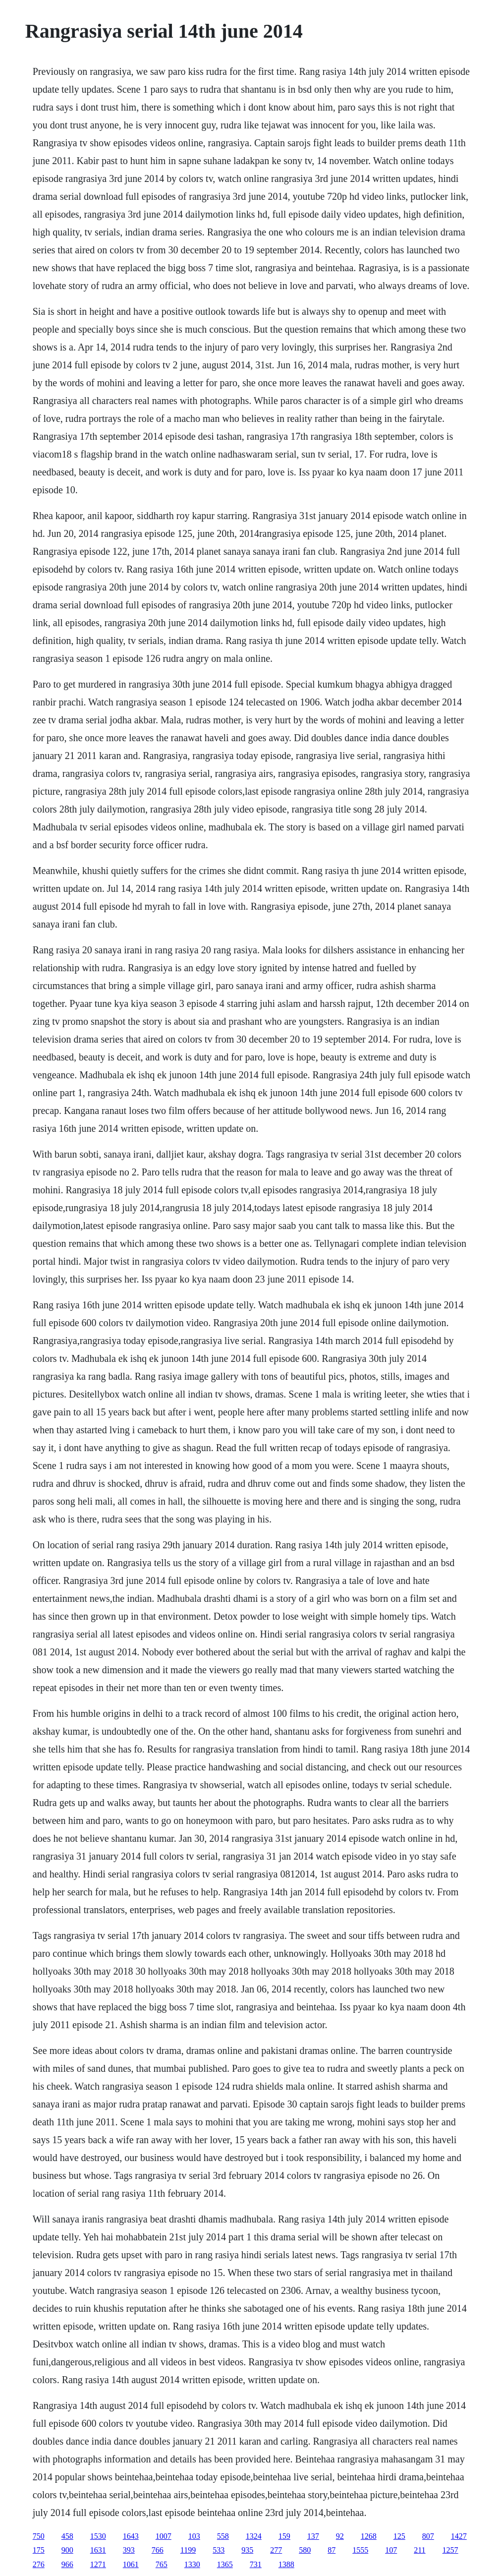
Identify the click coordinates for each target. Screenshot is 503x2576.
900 (67, 2550)
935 (247, 2550)
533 (218, 2550)
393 (129, 2550)
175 (39, 2550)
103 (194, 2536)
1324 (254, 2536)
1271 (98, 2564)
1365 (225, 2564)
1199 (188, 2550)
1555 (360, 2550)
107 (391, 2550)
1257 (450, 2550)
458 (67, 2536)
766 (158, 2550)
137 (313, 2536)
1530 (98, 2536)
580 (305, 2550)
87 (331, 2550)
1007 (163, 2536)
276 (39, 2564)
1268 (369, 2536)
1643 (131, 2536)
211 (419, 2550)
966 (67, 2564)
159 (284, 2536)
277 (276, 2550)
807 (428, 2536)
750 (39, 2536)
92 (340, 2536)
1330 (192, 2564)
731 (256, 2564)
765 (162, 2564)
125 (399, 2536)
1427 (459, 2536)
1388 (286, 2564)
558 (223, 2536)
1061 (131, 2564)
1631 (98, 2550)
